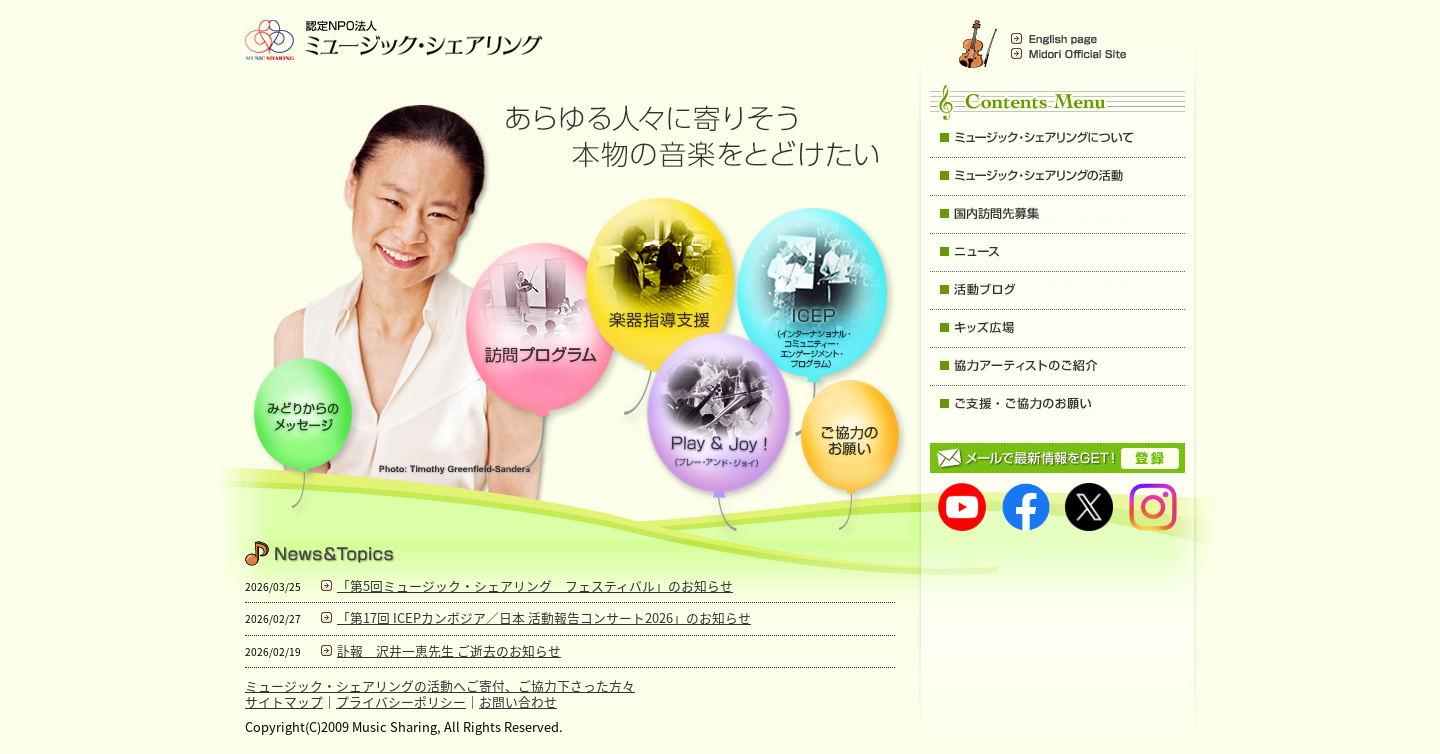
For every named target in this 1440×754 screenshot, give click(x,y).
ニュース (1057, 252)
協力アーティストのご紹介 (1057, 366)
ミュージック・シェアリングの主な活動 (1057, 176)
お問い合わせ (518, 701)
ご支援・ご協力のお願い (1057, 404)
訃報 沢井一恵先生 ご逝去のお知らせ (449, 650)
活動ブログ (1057, 290)
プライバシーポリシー (401, 701)
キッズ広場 (1057, 328)
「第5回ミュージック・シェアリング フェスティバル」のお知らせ (535, 585)
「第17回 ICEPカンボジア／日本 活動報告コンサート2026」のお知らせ (544, 617)
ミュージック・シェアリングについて (1057, 138)
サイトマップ (284, 701)
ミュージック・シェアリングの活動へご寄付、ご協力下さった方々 (440, 685)
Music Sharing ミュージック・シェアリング (395, 40)
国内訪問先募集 (1057, 214)
